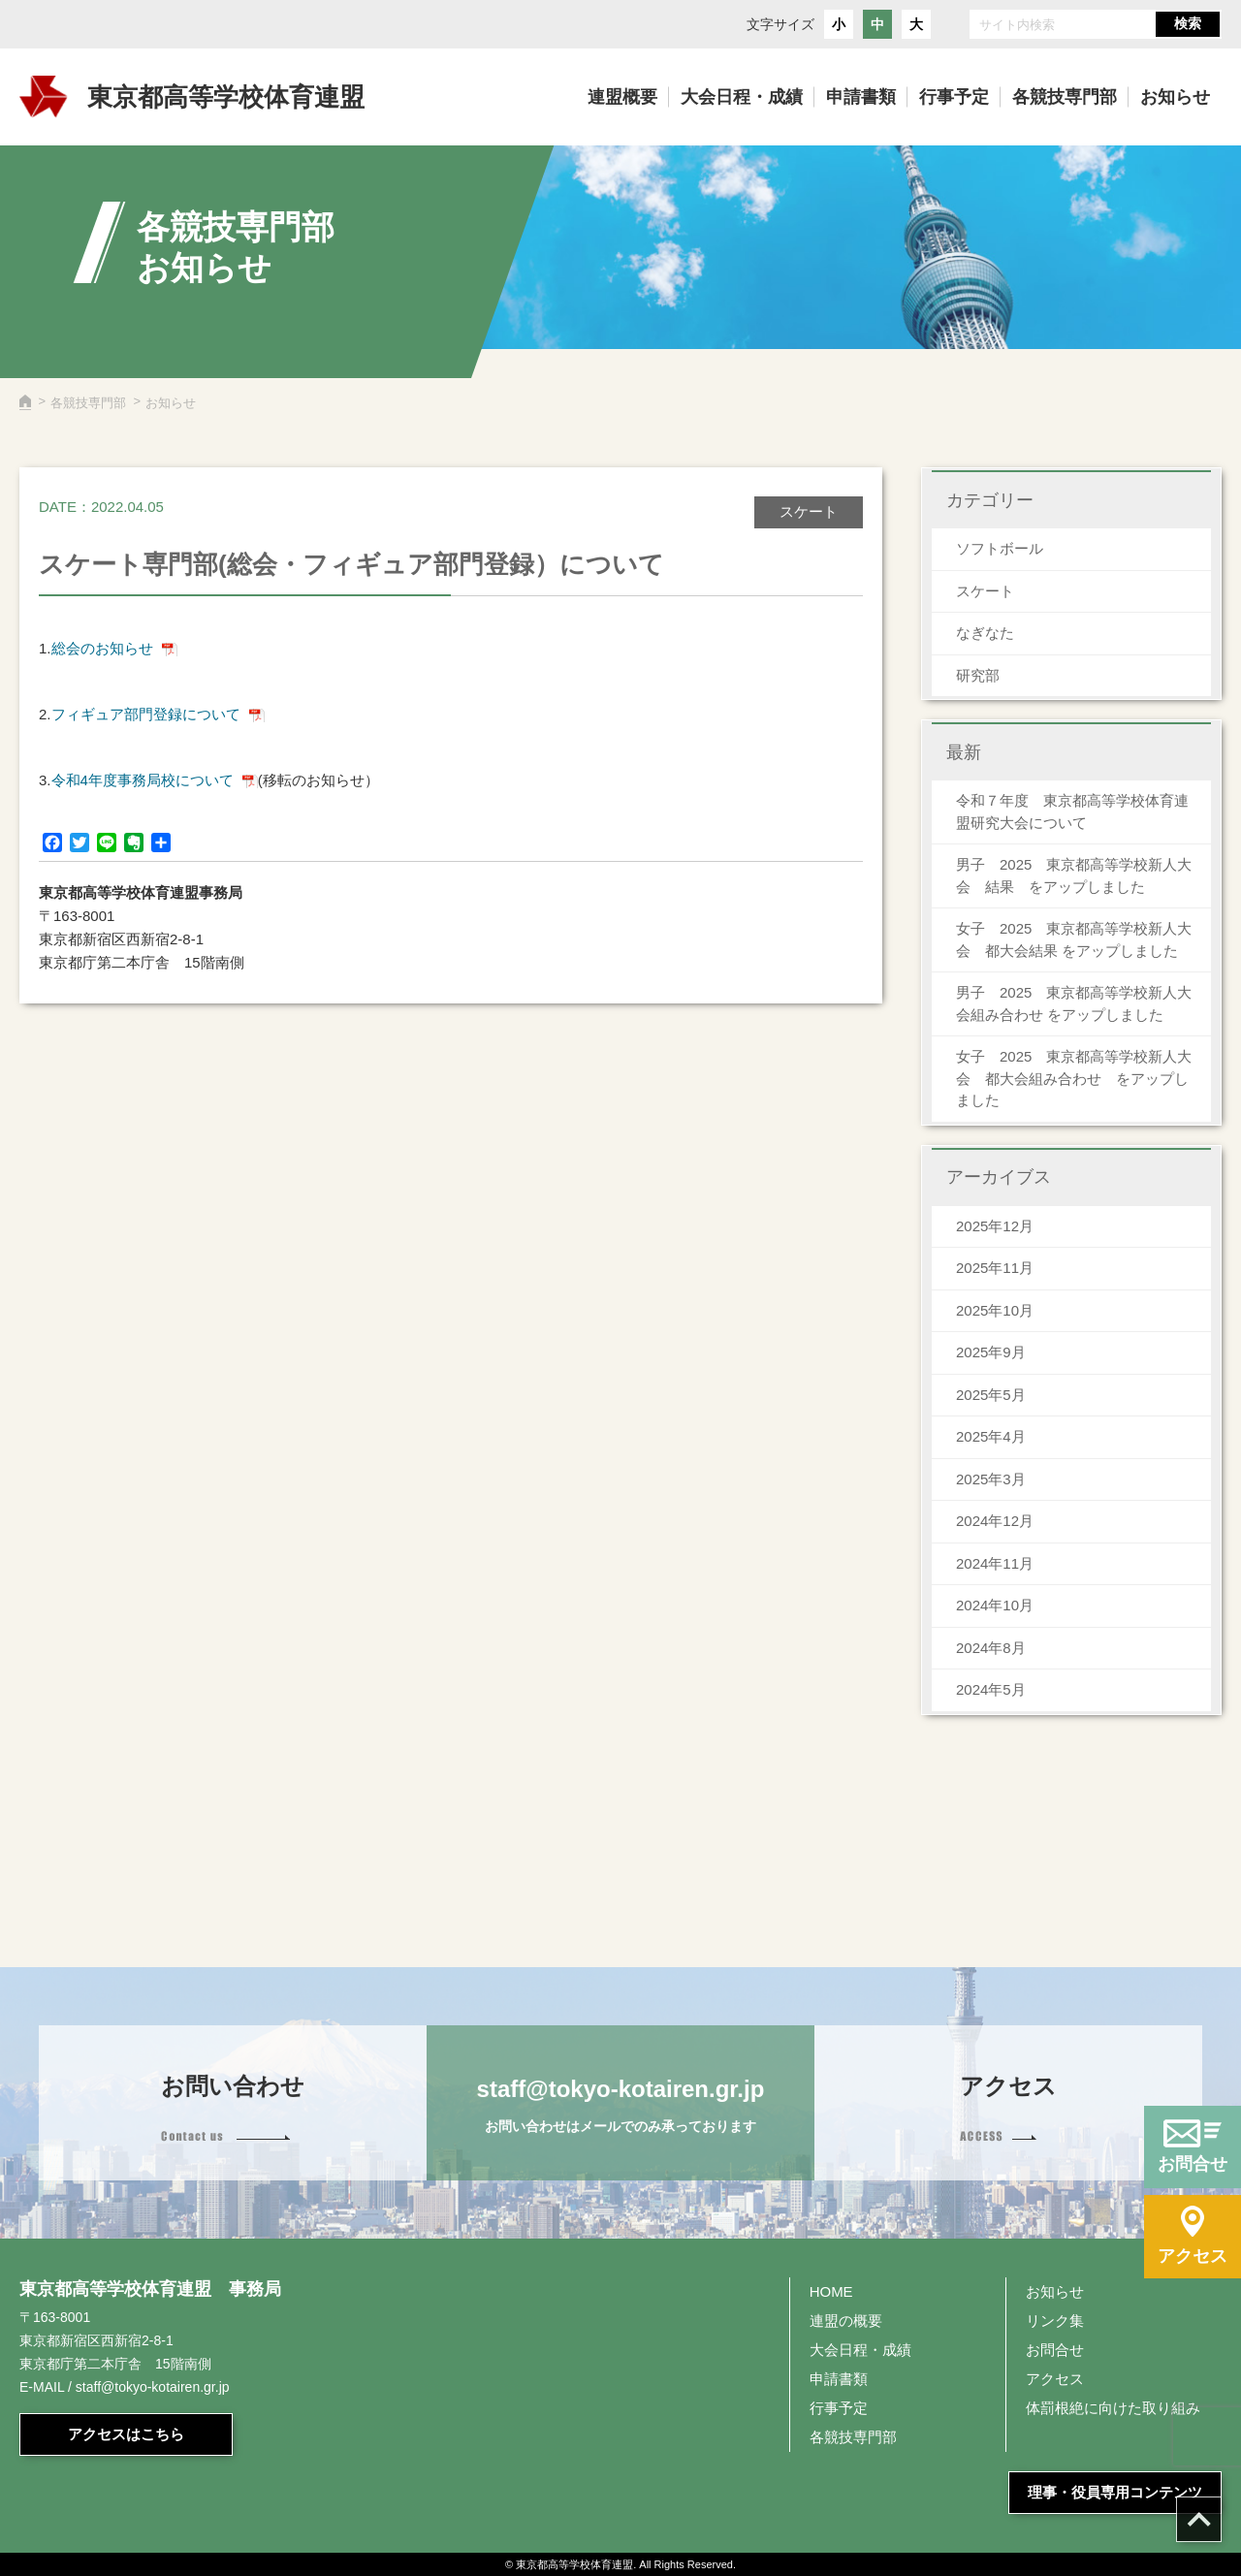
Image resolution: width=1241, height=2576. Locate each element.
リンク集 (1055, 2320)
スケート (985, 591)
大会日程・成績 (860, 2349)
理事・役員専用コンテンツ (1115, 2492)
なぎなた (985, 632)
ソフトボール (999, 548)
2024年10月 (995, 1605)
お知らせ (1055, 2291)
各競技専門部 (88, 403)
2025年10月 (995, 1310)
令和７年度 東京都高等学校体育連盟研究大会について (1072, 811)
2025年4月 (991, 1436)
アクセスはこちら (126, 2434)
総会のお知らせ (102, 648)
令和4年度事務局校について (142, 780)
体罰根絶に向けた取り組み (1113, 2408)
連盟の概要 (846, 2320)
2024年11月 (995, 1563)
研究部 (978, 675)
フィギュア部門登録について (145, 714)
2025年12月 (995, 1226)
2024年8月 (991, 1647)
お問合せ (1055, 2349)
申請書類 (839, 2378)
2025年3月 (991, 1479)
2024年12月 (995, 1520)
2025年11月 (995, 1267)
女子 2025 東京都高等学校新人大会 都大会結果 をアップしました (1074, 939)
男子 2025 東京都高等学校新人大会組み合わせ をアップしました (1074, 1003)
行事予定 (839, 2408)
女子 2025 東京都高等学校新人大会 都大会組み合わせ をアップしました (1074, 1078)
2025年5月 (991, 1394)
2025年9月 (991, 1352)
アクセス (1055, 2378)
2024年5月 (991, 1689)
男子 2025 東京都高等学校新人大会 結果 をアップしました (1074, 875)
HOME (831, 2291)
